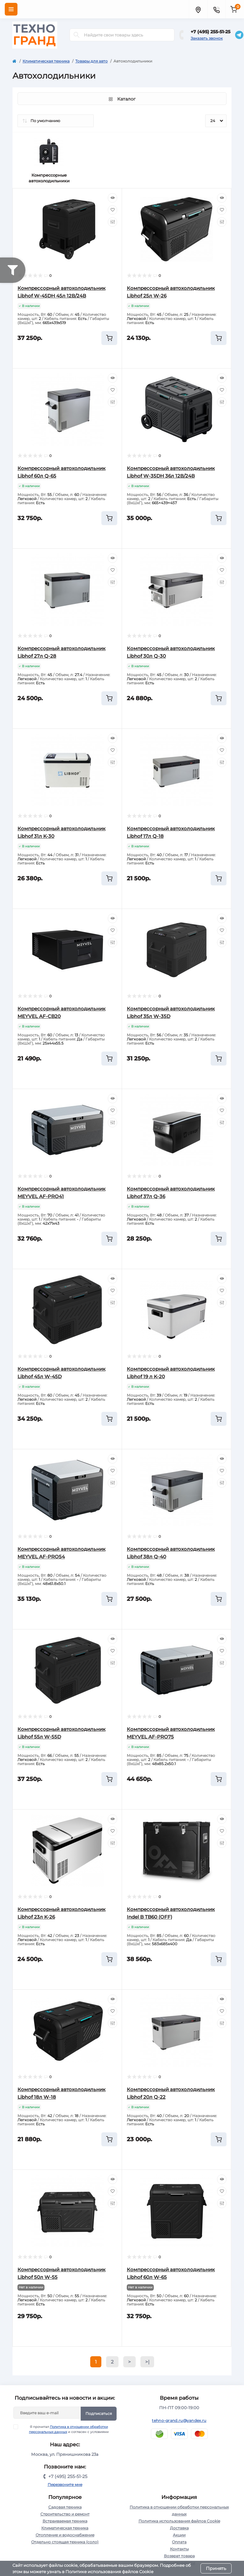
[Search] (77, 35)
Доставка (179, 2528)
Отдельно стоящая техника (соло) (64, 2542)
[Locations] (198, 9)
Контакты (179, 2549)
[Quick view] (112, 198)
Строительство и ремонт (65, 2514)
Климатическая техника (46, 61)
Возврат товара (179, 2555)
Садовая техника (65, 2507)
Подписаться (98, 2413)
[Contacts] (216, 9)
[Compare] (112, 222)
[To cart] (109, 338)
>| (147, 2362)
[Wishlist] (112, 210)
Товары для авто (91, 61)
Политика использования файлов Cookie (179, 2521)
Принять (216, 2568)
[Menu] (11, 9)
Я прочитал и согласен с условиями (65, 2429)
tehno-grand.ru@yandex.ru (179, 2420)
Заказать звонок (207, 38)
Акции (179, 2535)
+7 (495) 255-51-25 (210, 32)
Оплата (179, 2542)
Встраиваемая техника (65, 2521)
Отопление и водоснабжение (65, 2535)
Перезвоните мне (65, 2484)
